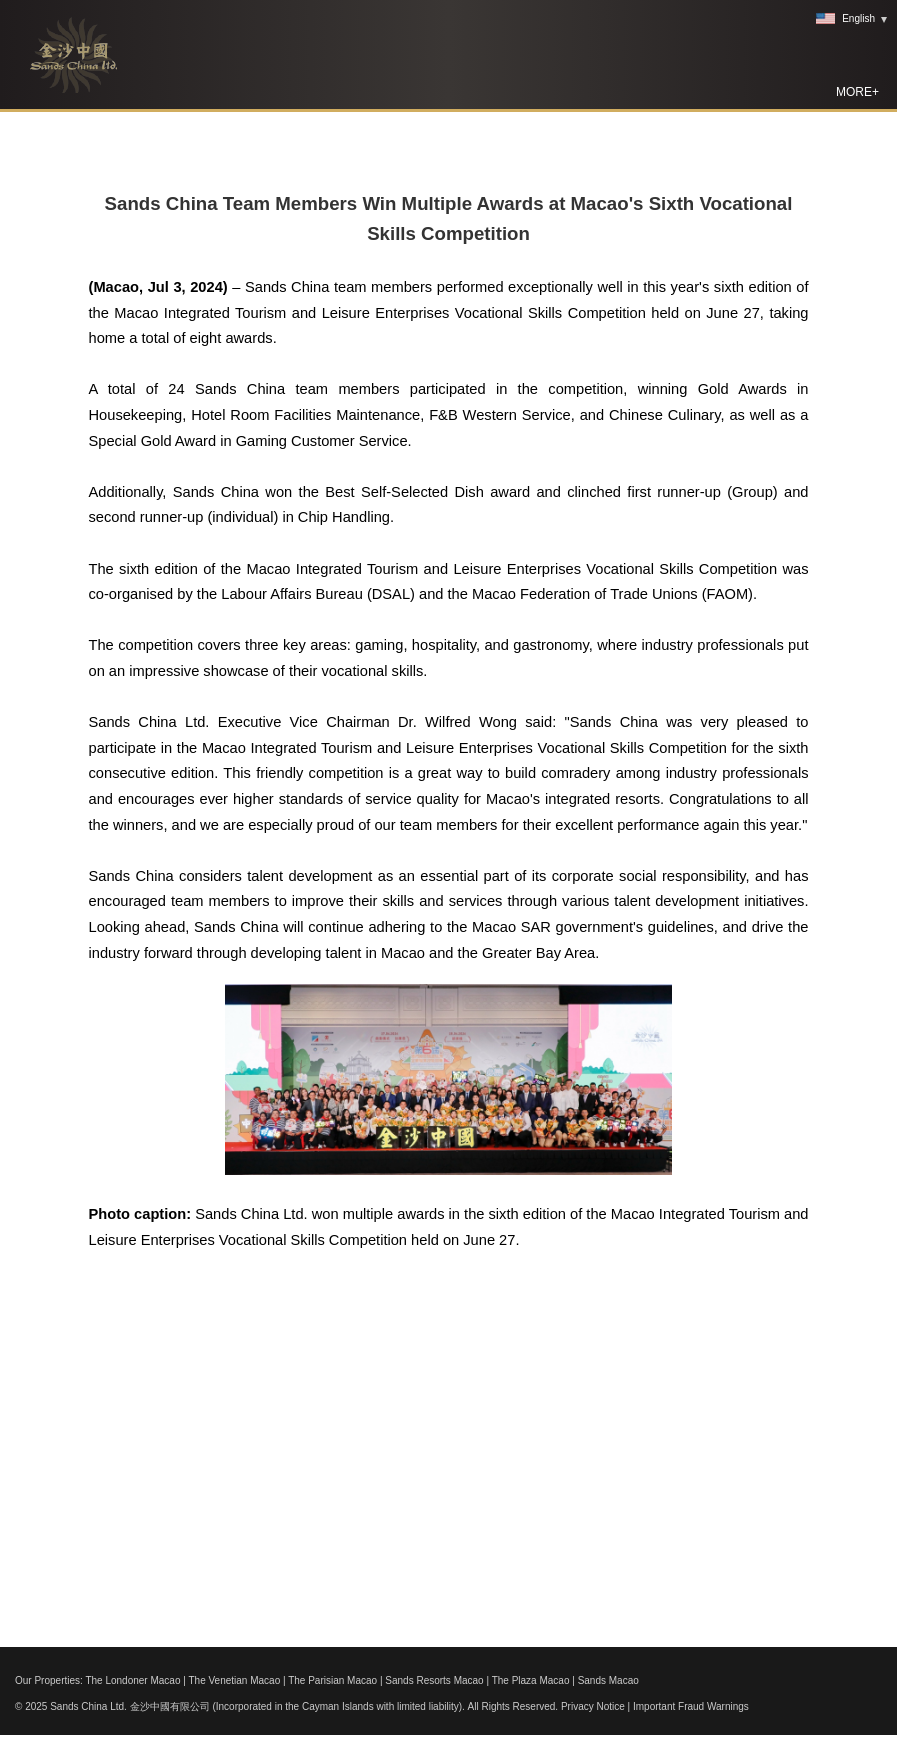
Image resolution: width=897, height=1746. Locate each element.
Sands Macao (608, 1680)
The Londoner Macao (132, 1680)
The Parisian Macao (332, 1680)
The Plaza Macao (531, 1680)
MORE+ (857, 92)
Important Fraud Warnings (691, 1706)
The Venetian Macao (234, 1680)
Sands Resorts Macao (434, 1680)
